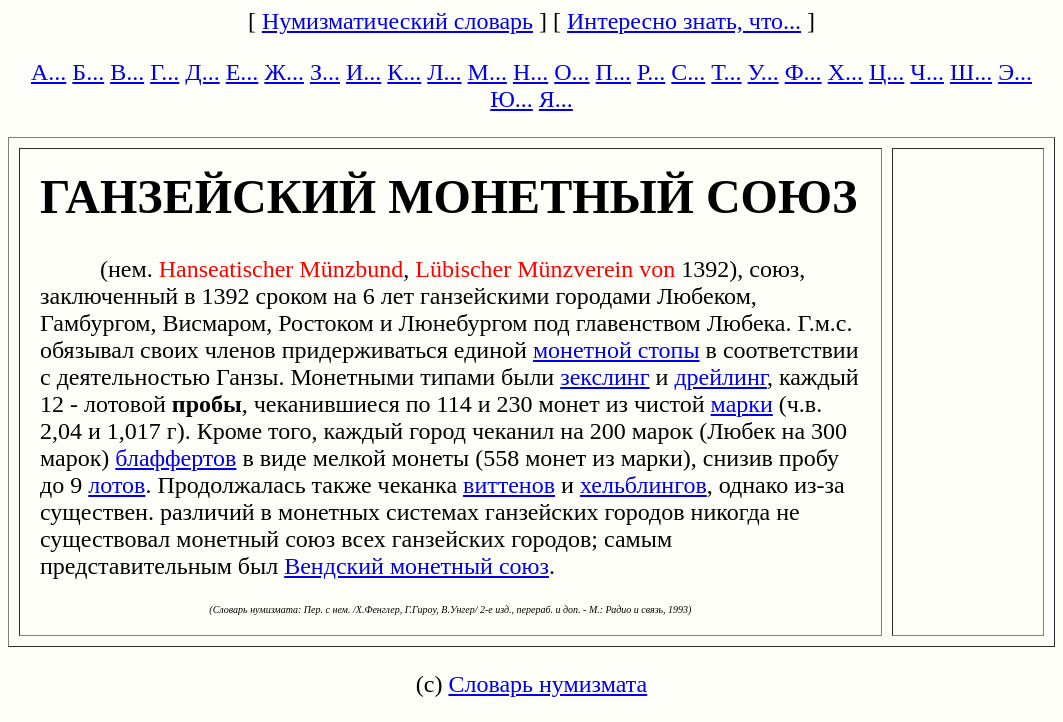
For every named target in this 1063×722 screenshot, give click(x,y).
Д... (202, 72)
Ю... (511, 99)
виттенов (509, 485)
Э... (1015, 72)
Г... (164, 72)
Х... (845, 72)
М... (487, 72)
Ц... (886, 72)
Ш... (971, 72)
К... (404, 72)
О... (571, 72)
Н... (530, 72)
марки (742, 404)
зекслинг (604, 377)
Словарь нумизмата (547, 684)
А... (48, 72)
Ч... (927, 72)
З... (325, 72)
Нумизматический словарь (397, 21)
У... (763, 72)
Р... (651, 72)
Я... (556, 99)
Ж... (284, 72)
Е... (242, 72)
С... (688, 72)
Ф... (803, 72)
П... (613, 72)
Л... (444, 72)
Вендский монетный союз (416, 566)
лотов (116, 485)
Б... (88, 72)
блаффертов (175, 458)
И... (363, 72)
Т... (726, 72)
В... (127, 72)
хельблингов (643, 485)
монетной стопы (616, 350)
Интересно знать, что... (684, 21)
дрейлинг (720, 377)
